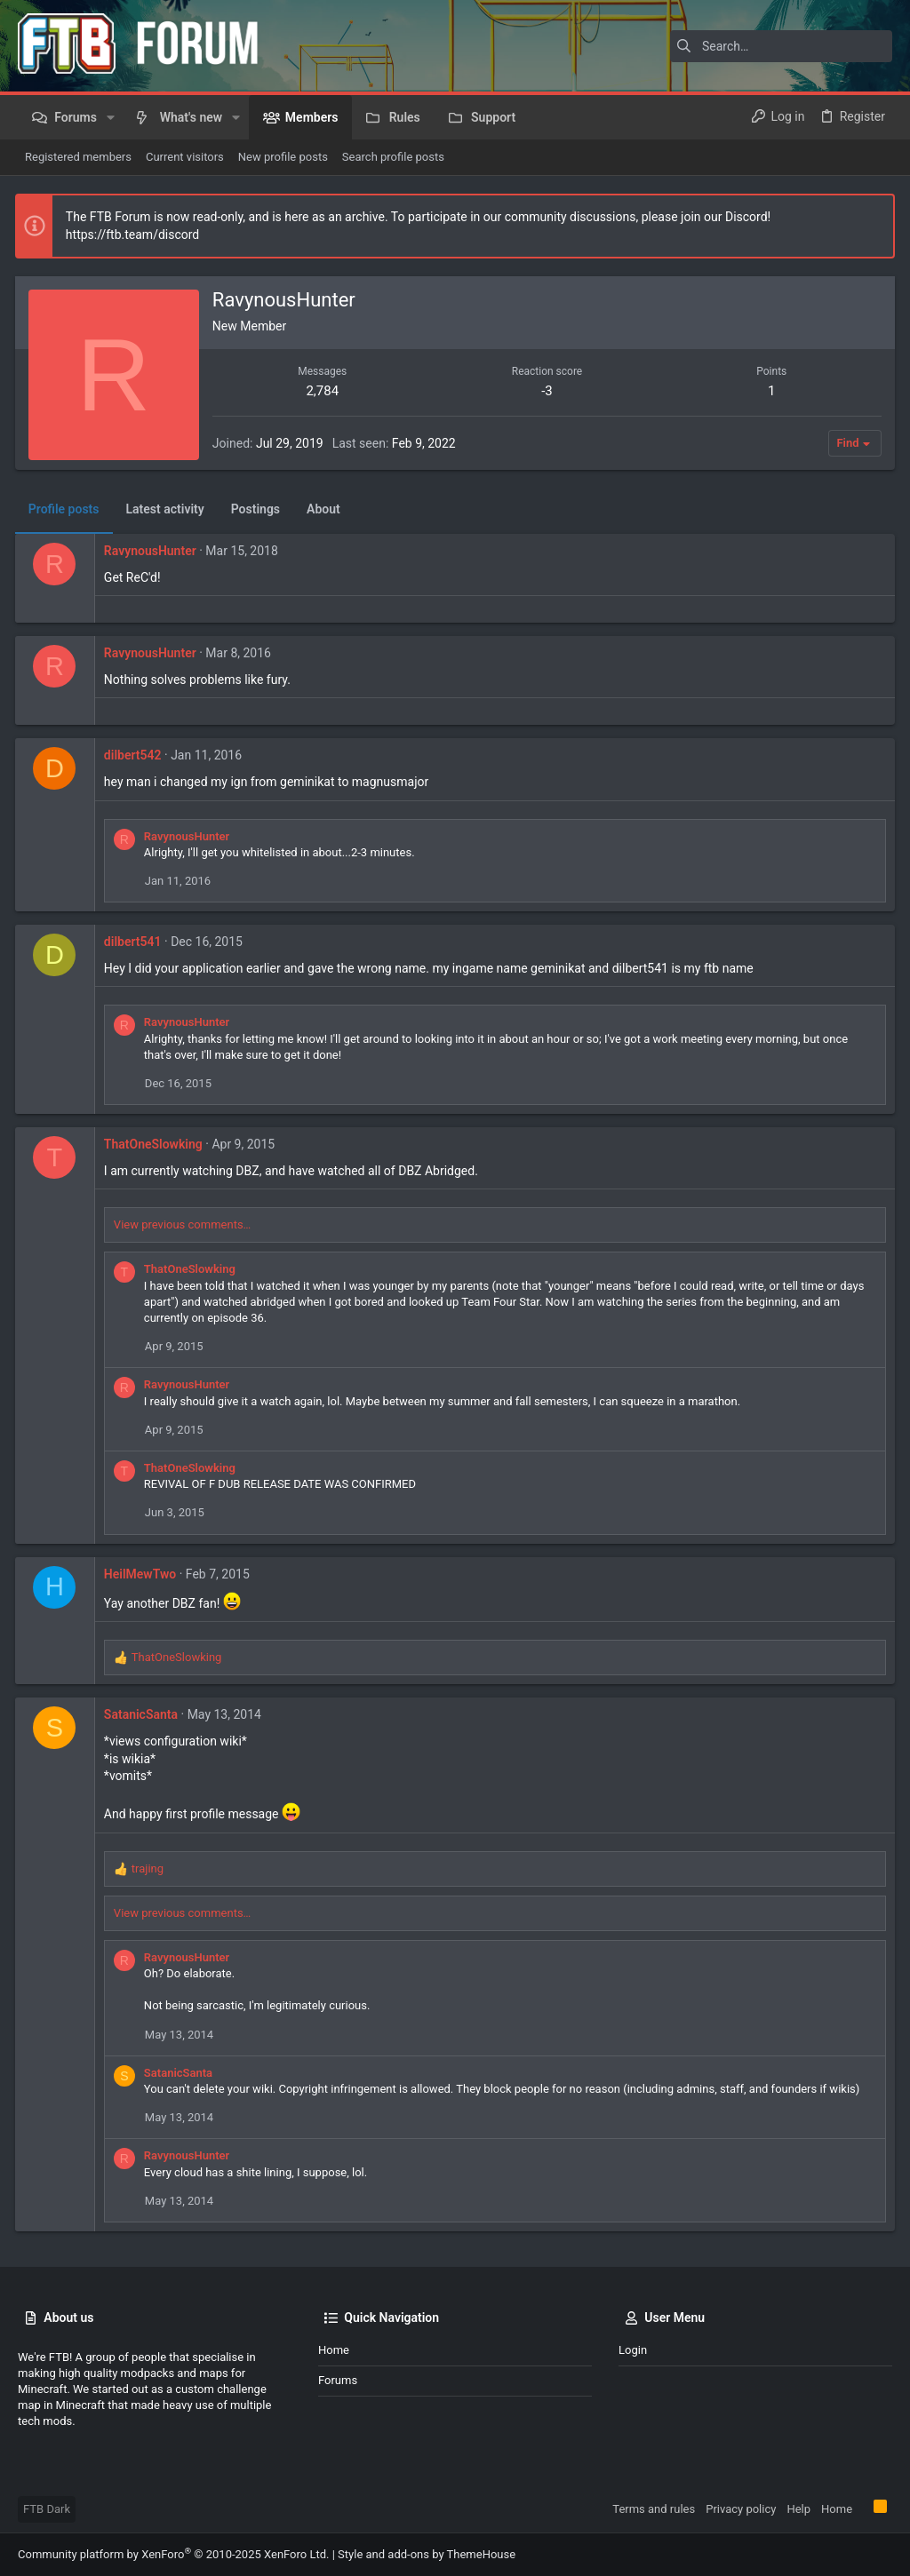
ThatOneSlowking (156, 1144)
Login (633, 2350)
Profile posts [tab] (66, 509)
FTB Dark (46, 2509)
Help (798, 2509)
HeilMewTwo (143, 1574)
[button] (111, 117)
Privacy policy (741, 2509)
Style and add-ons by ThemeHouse (426, 2554)
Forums (337, 2380)
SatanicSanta (143, 1714)
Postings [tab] (258, 509)
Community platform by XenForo (173, 2554)
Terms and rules (653, 2509)
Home (333, 2350)
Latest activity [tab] (168, 509)
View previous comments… (184, 1224)
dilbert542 (135, 755)
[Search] (781, 46)
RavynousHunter (153, 551)
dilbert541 (135, 941)
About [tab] (326, 509)
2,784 (323, 391)
